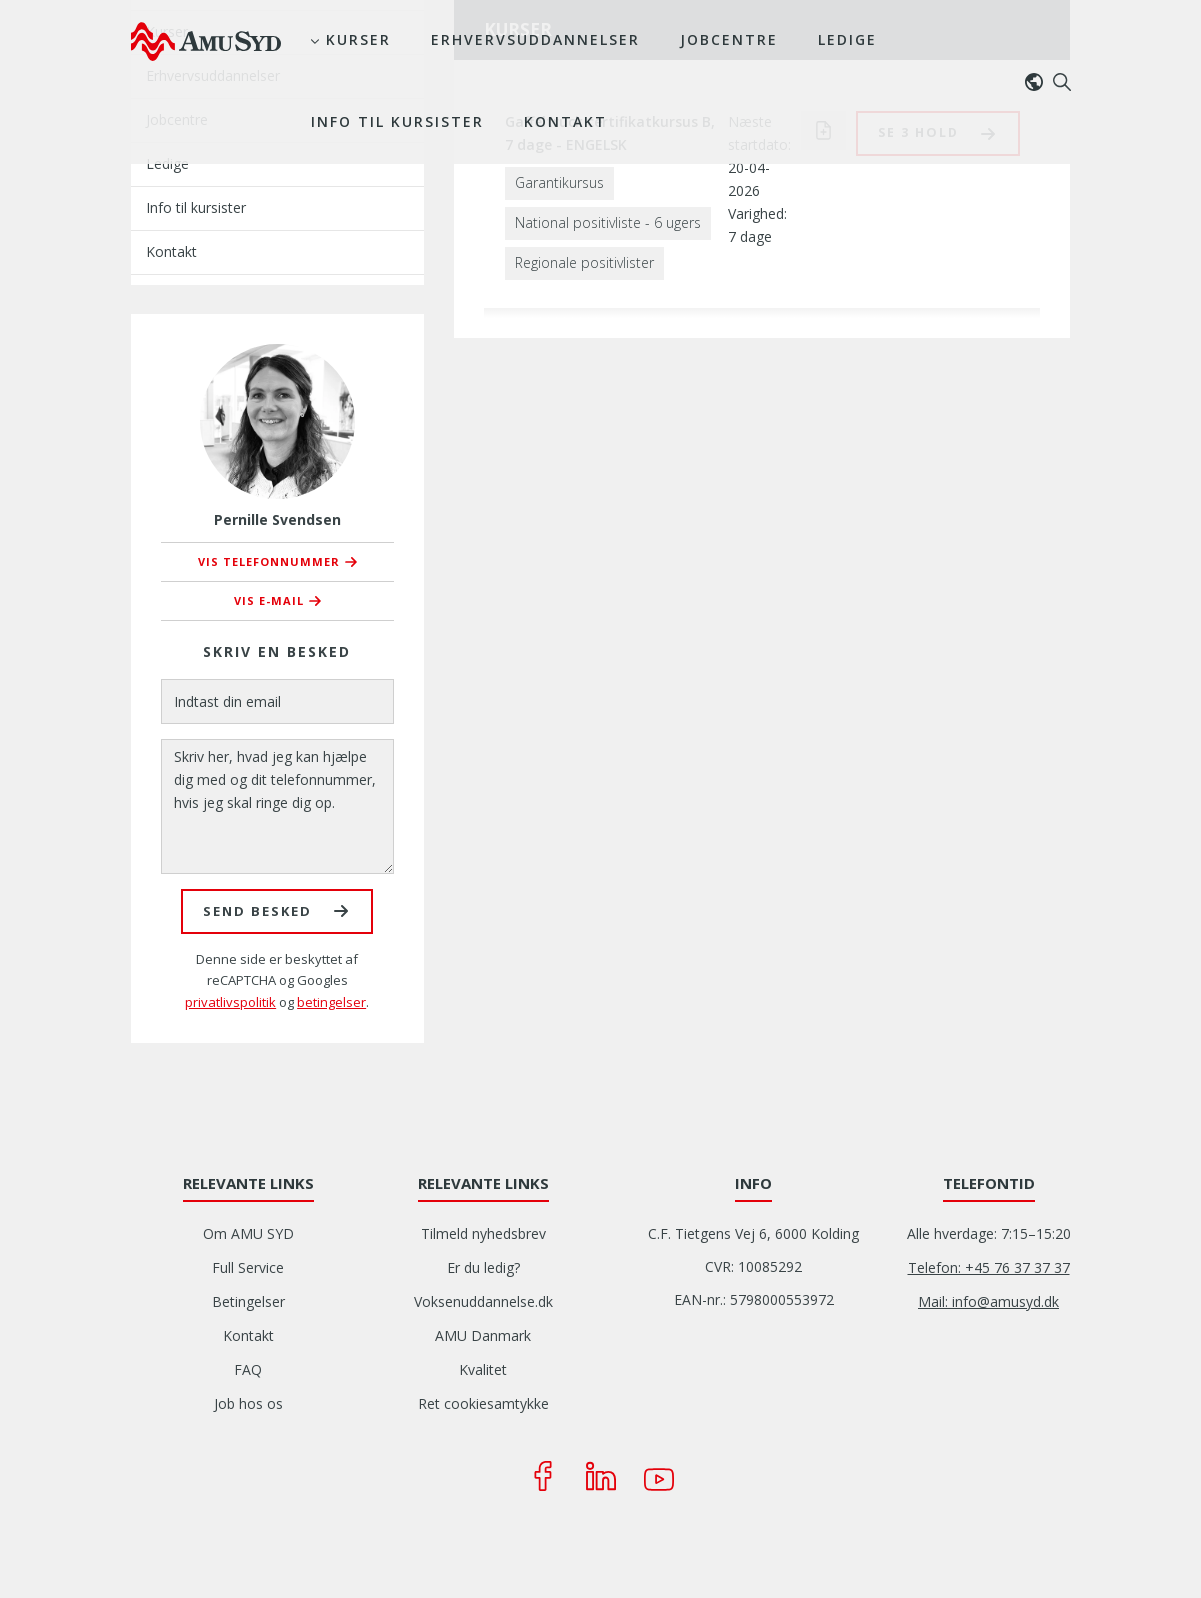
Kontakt (565, 121)
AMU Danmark (483, 1335)
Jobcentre (729, 39)
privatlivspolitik (230, 1002)
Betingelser (248, 1301)
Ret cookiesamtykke (483, 1403)
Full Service (248, 1267)
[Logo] (206, 41)
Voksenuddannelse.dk (483, 1301)
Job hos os (248, 1403)
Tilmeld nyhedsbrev (483, 1233)
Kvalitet (483, 1369)
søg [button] (1062, 82)
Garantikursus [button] (559, 182)
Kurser (358, 39)
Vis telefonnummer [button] (269, 561)
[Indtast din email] (277, 701)
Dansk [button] (1039, 82)
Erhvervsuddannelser (535, 39)
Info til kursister (397, 121)
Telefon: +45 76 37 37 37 (989, 1267)
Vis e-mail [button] (269, 600)
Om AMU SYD (248, 1233)
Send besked (257, 911)
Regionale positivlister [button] (584, 262)
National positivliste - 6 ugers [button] (608, 222)
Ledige (847, 39)
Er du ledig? (483, 1267)
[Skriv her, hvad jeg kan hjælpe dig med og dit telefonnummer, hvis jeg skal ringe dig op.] (277, 806)
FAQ (248, 1369)
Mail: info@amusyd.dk (988, 1301)
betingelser (331, 1002)
